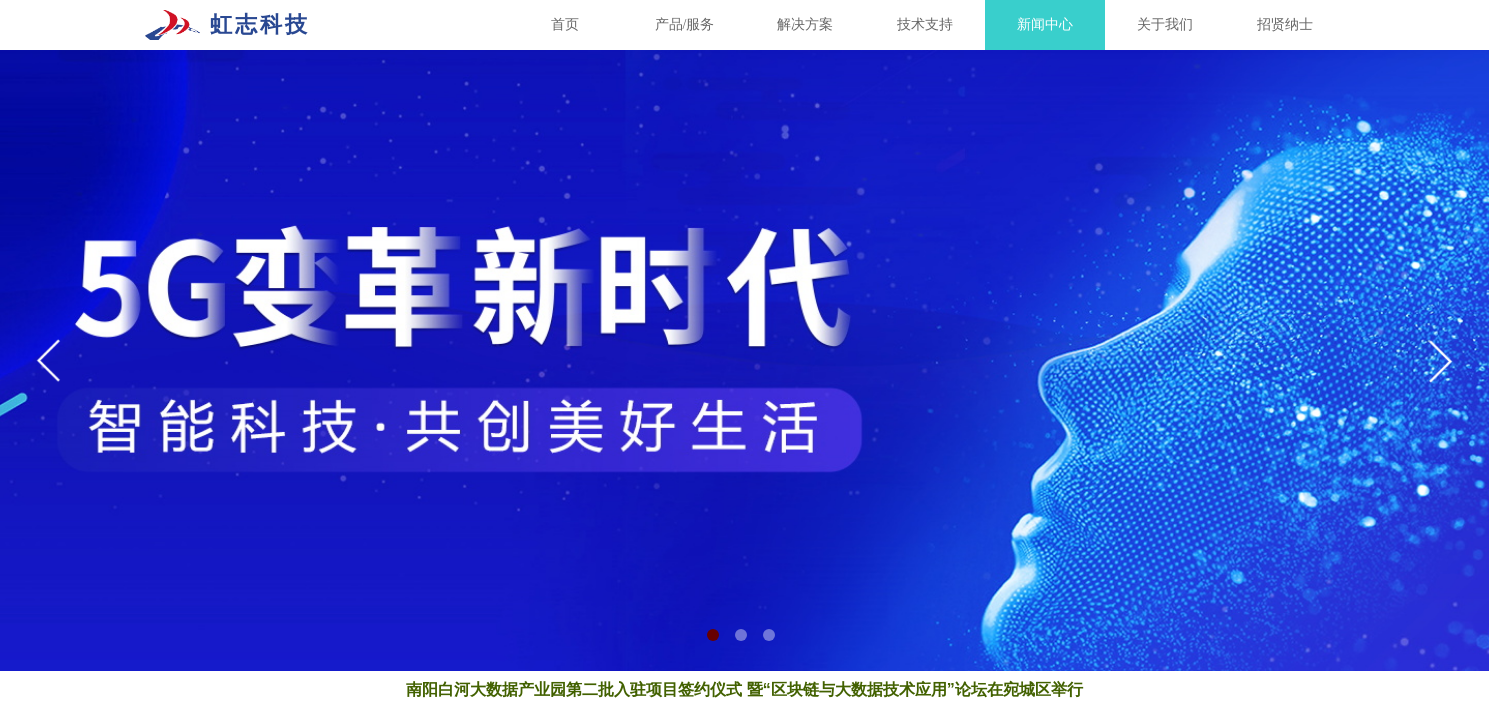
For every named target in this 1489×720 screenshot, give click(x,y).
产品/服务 (685, 24)
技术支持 (925, 24)
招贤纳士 (1285, 24)
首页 (565, 24)
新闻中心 (1045, 24)
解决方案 (805, 24)
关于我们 (1165, 24)
